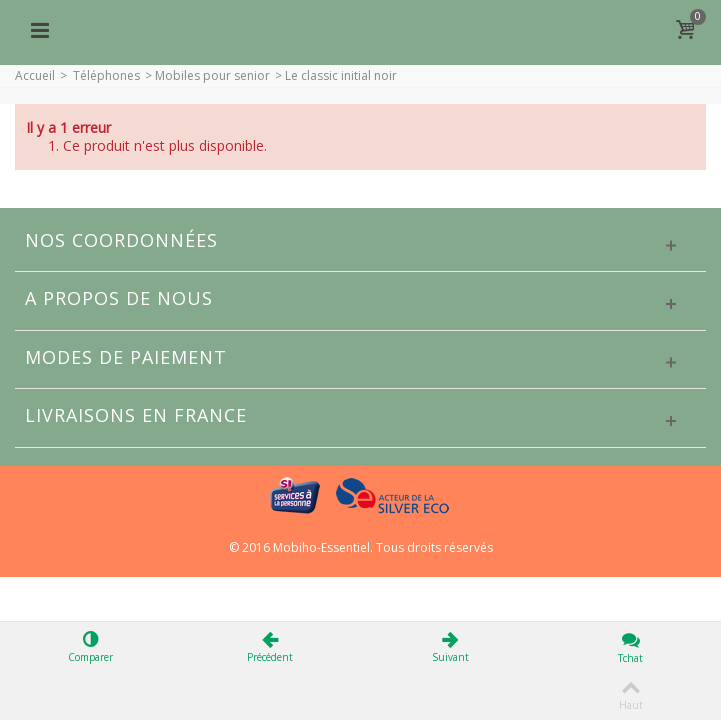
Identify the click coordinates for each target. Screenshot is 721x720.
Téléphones (106, 75)
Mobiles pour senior (212, 75)
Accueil (35, 75)
